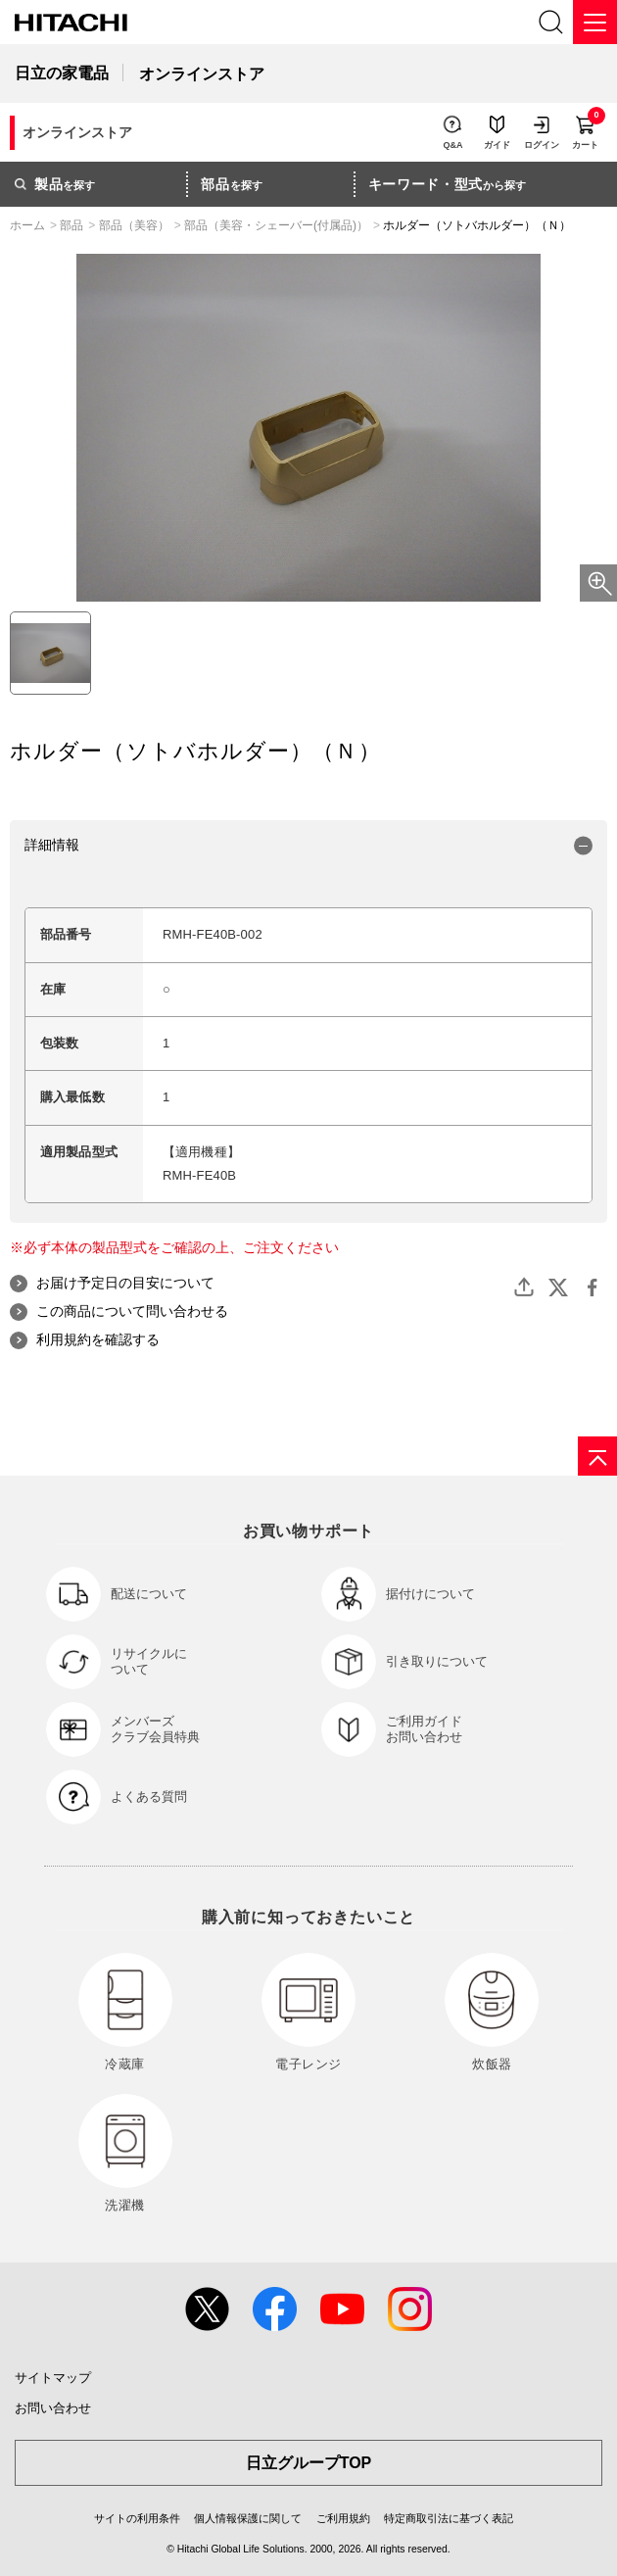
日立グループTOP (309, 2462)
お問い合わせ (53, 2408)
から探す (447, 184)
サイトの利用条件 (137, 2518)
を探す (55, 184)
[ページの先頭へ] (597, 1456)
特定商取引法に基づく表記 (448, 2518)
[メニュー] (595, 22)
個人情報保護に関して (248, 2518)
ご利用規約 (343, 2518)
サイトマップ (53, 2377)
